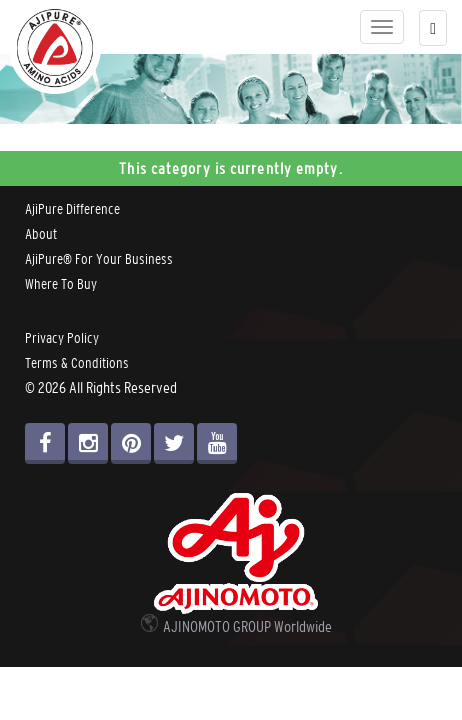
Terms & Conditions (77, 363)
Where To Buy (61, 284)
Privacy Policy (62, 338)
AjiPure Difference (72, 209)
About (41, 234)
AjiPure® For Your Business (99, 259)
